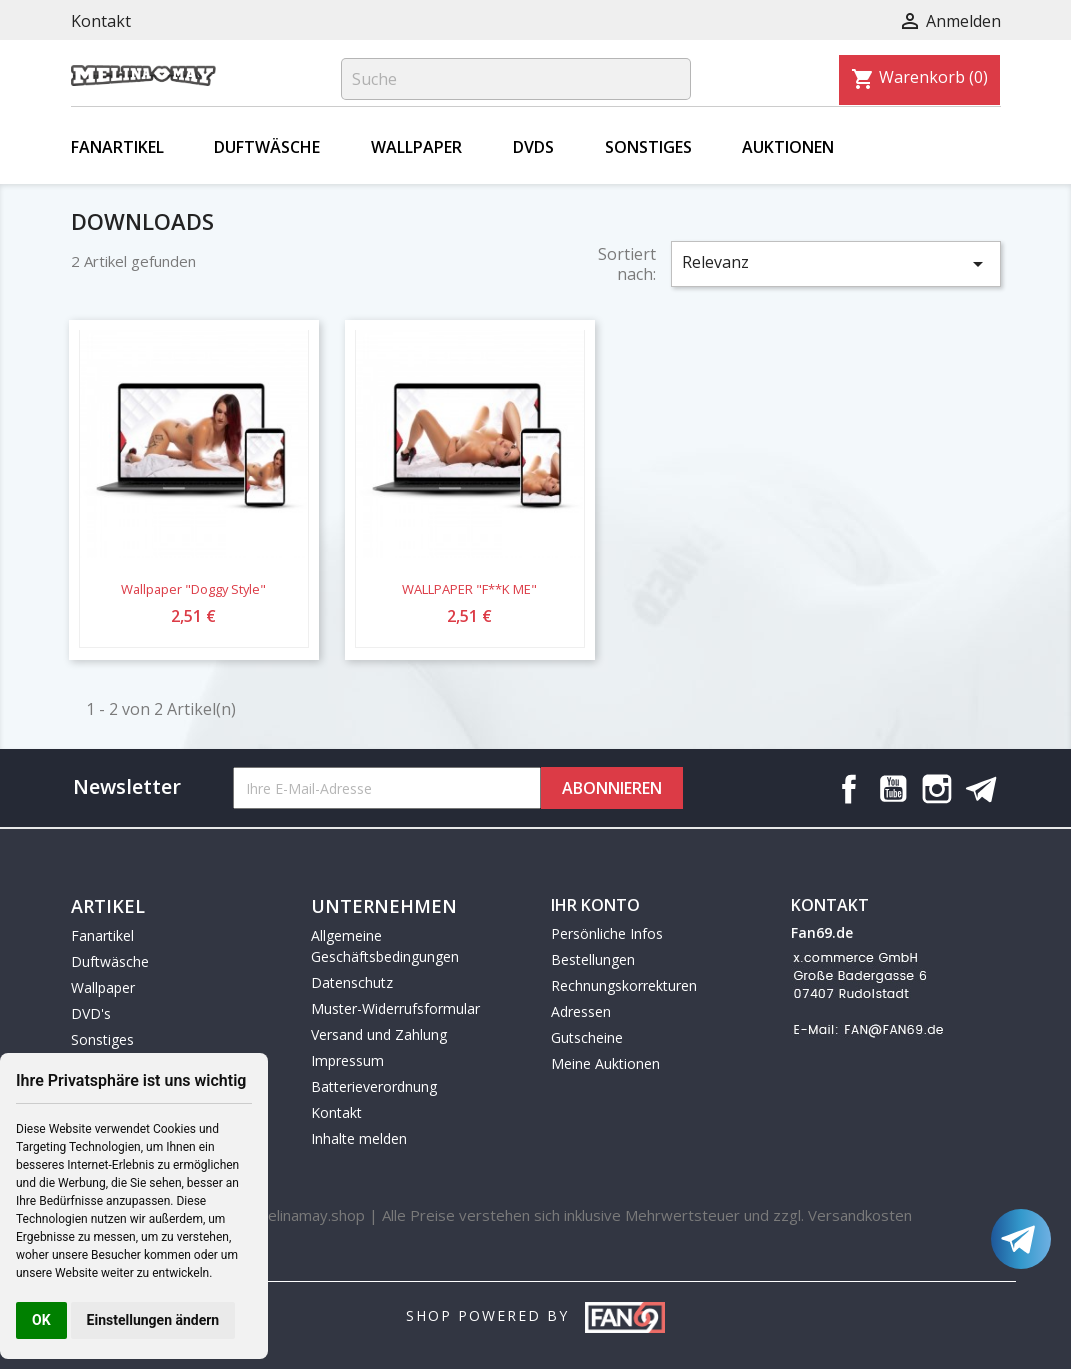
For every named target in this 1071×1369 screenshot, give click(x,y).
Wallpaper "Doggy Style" (193, 589)
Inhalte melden (359, 1138)
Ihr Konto (595, 905)
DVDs (533, 147)
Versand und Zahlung (379, 1034)
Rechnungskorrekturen (624, 985)
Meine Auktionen (605, 1063)
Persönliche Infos (607, 933)
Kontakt (101, 21)
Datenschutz (352, 982)
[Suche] (516, 79)
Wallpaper (416, 147)
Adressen (581, 1011)
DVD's (91, 1013)
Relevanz (836, 263)
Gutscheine (587, 1037)
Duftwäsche (267, 147)
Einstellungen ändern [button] (153, 1320)
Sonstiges (648, 147)
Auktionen (788, 147)
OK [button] (41, 1320)
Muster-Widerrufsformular (395, 1008)
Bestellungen (593, 959)
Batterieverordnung (374, 1086)
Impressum (347, 1060)
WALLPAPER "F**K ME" (469, 589)
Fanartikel (117, 147)
